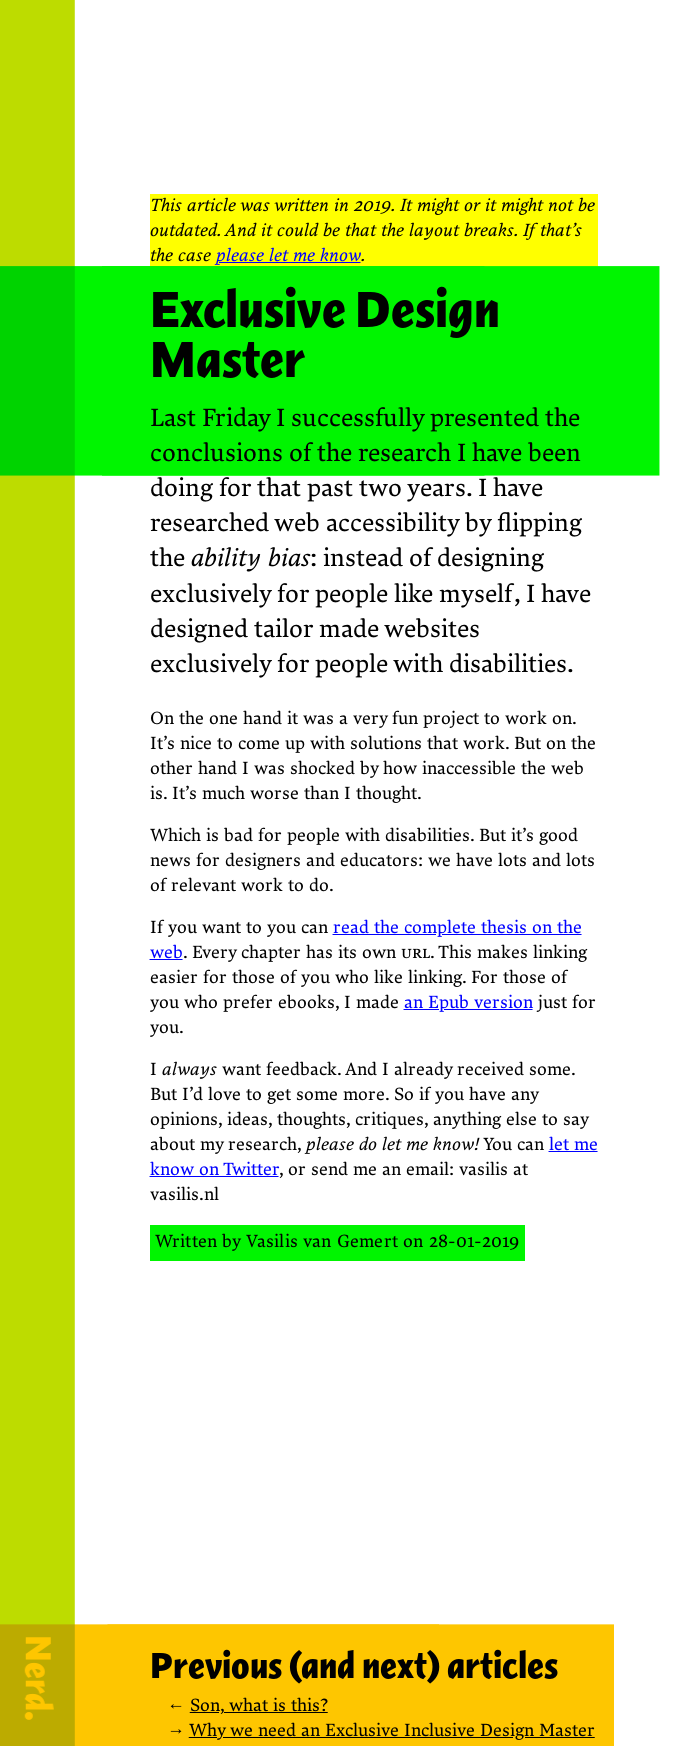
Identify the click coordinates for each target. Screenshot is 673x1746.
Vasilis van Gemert (322, 1241)
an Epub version (468, 1002)
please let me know (288, 255)
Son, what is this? (259, 1705)
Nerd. (38, 1678)
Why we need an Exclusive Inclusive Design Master (392, 1730)
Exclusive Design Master (325, 335)
